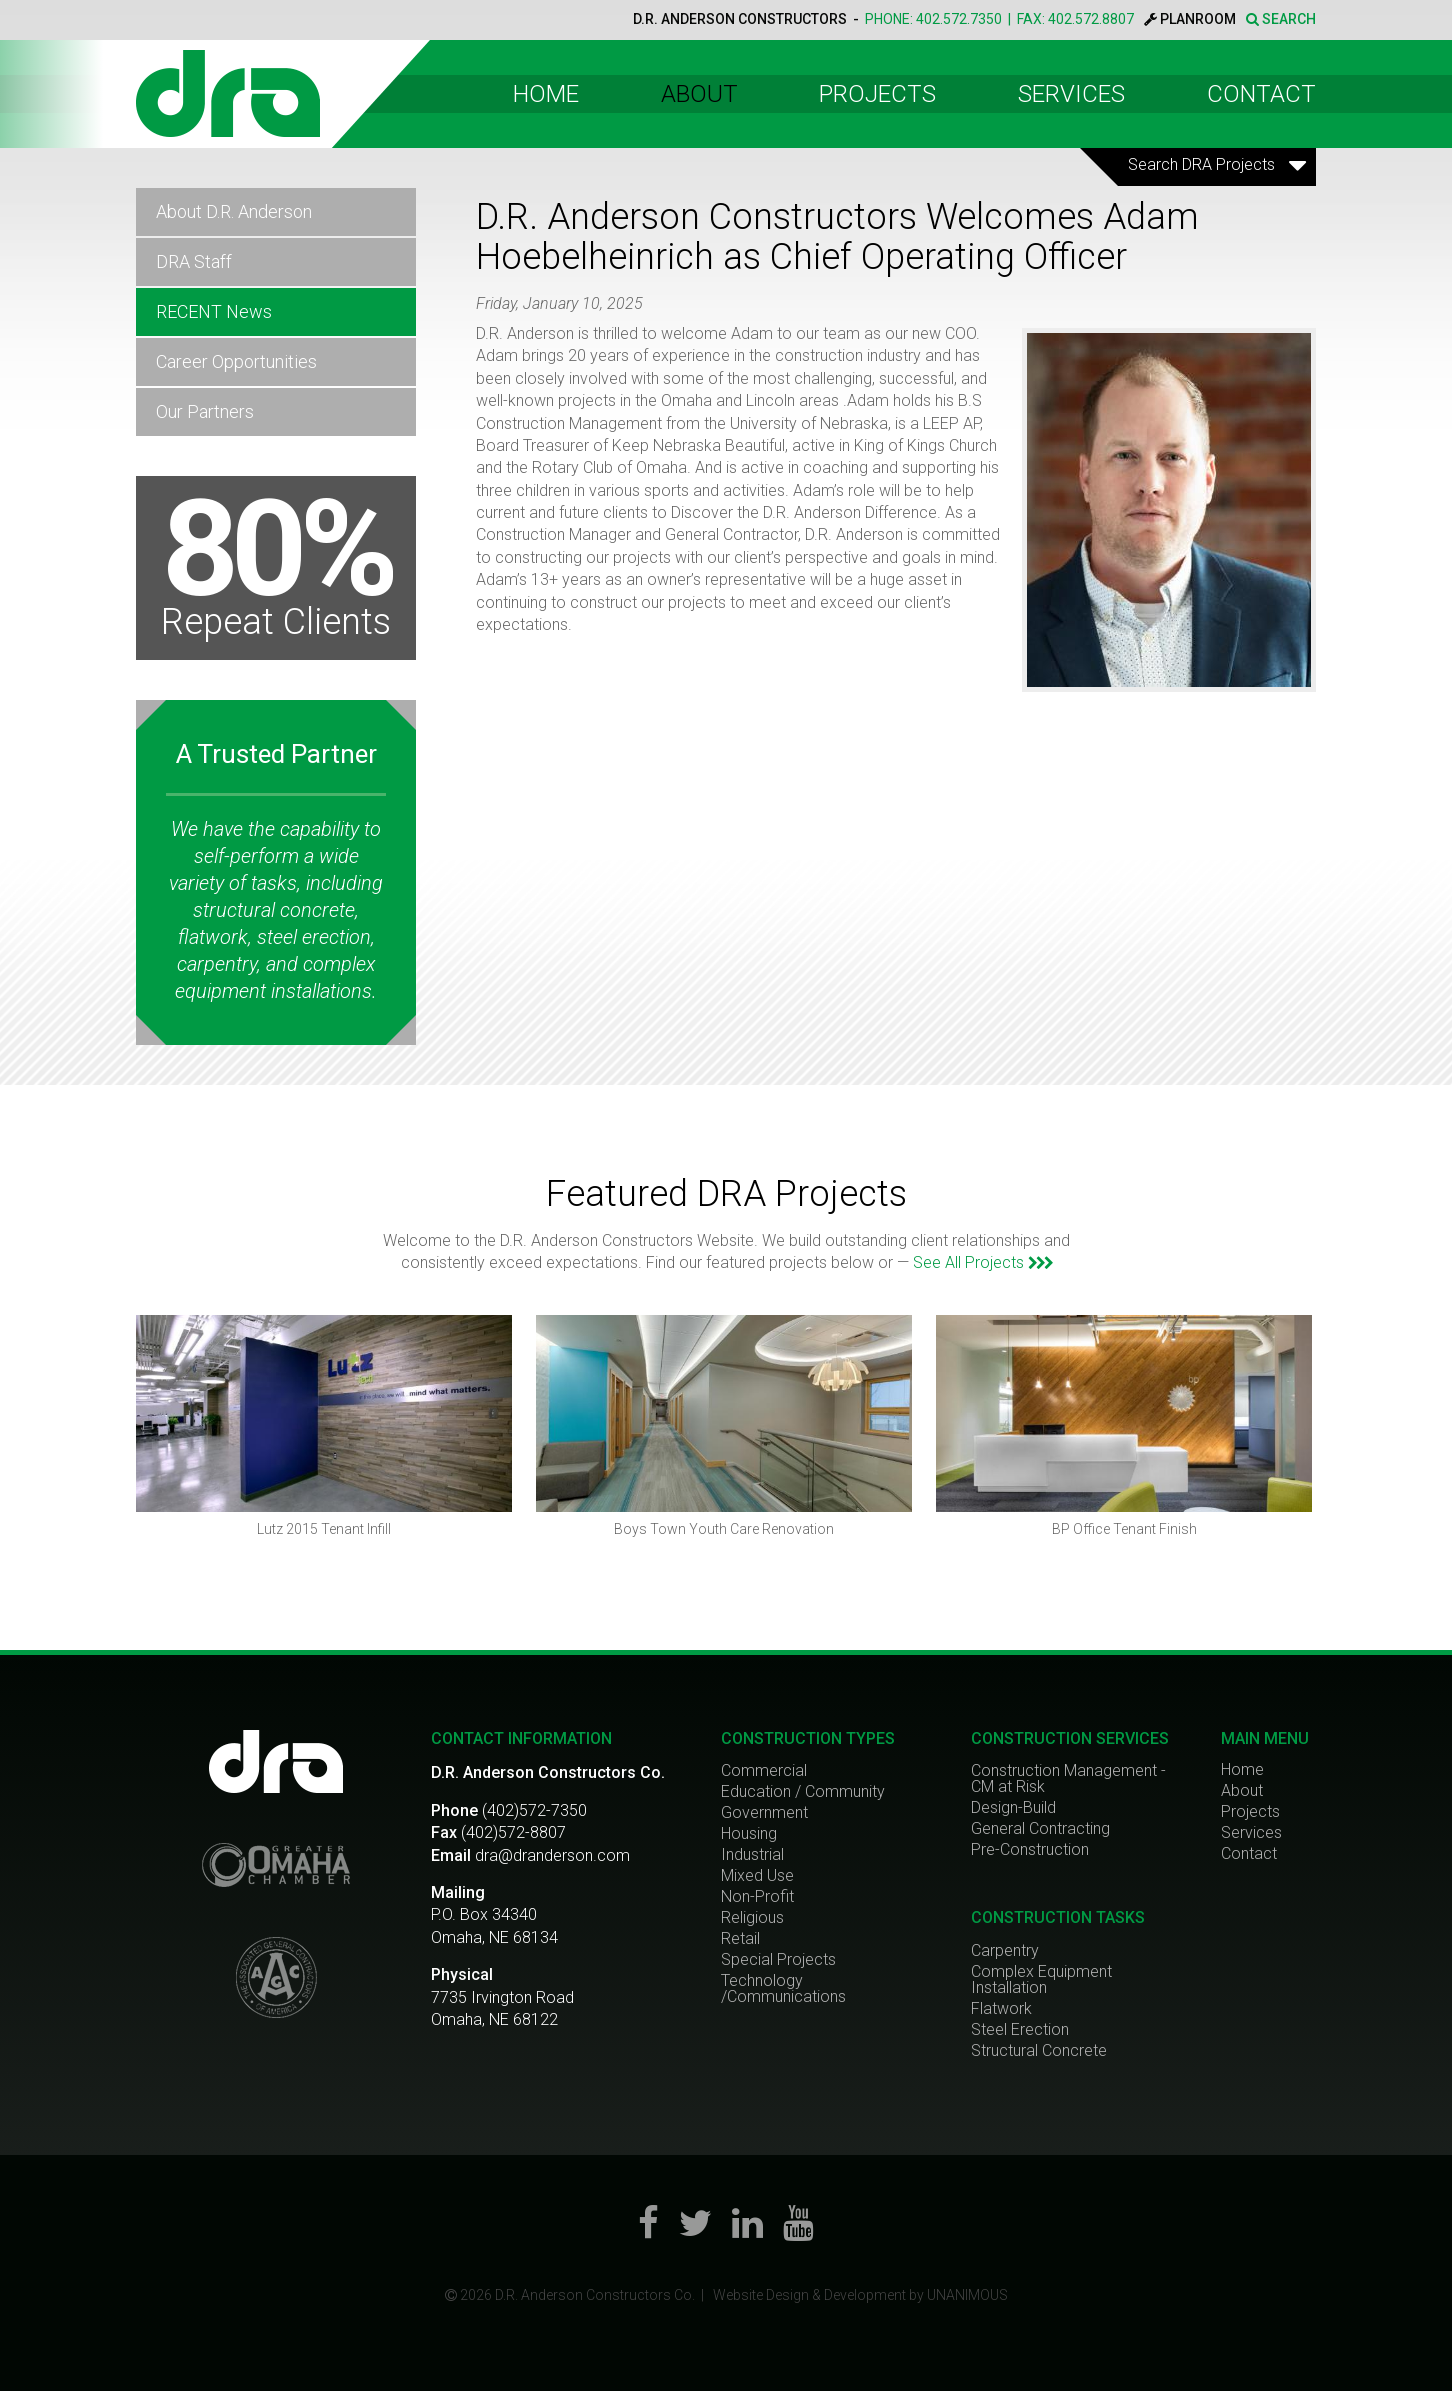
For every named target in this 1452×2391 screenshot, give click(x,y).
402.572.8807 (1091, 19)
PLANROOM (1190, 19)
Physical (462, 1974)
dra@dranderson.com (552, 1855)
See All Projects (982, 1262)
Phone (454, 1810)
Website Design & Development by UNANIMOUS (860, 2295)
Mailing (458, 1892)
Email (451, 1855)
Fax (444, 1832)
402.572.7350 (959, 19)
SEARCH (1281, 19)
